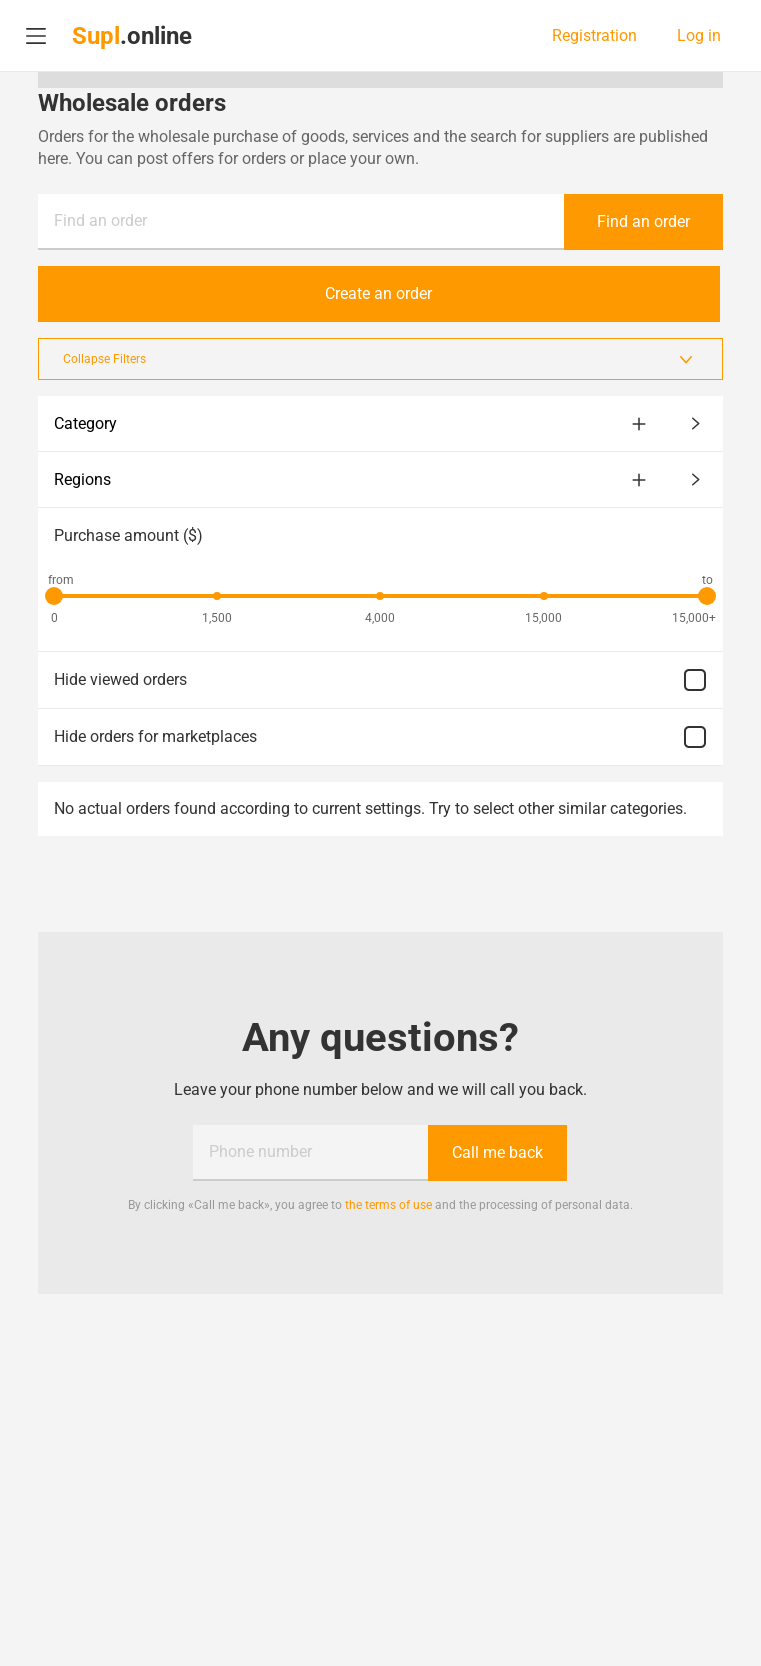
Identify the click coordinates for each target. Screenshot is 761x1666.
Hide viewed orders (380, 680)
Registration (594, 36)
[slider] (54, 596)
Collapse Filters (380, 359)
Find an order (100, 220)
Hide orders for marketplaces (380, 737)
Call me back (497, 1152)
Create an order (380, 293)
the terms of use (388, 1205)
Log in (699, 36)
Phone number (260, 1151)
